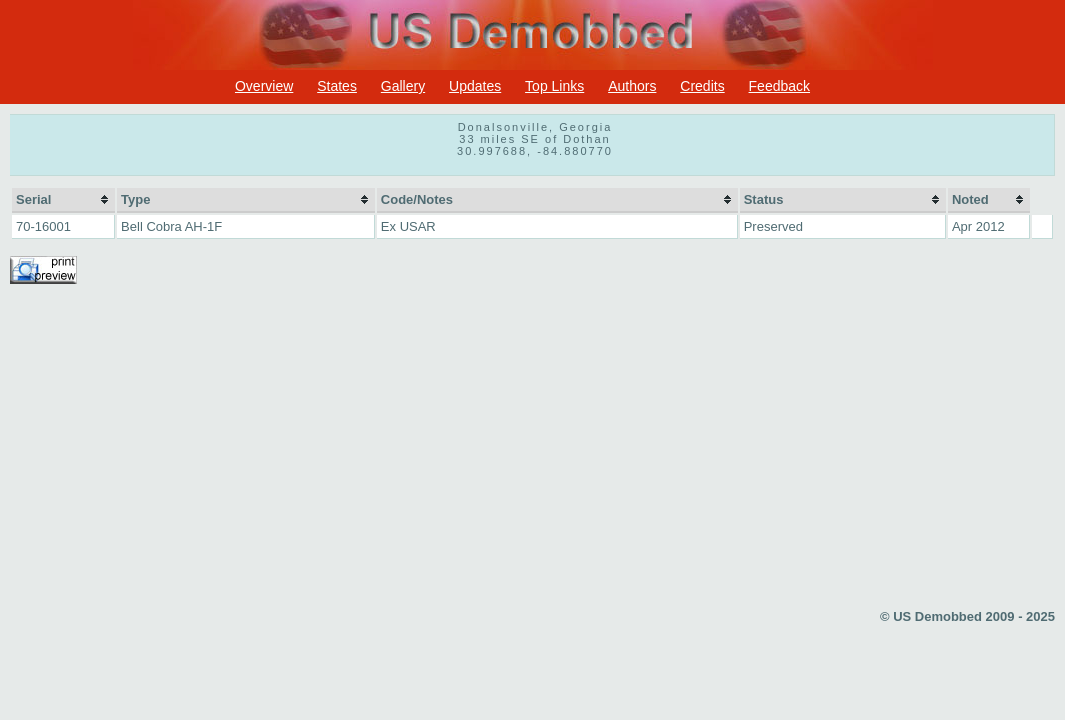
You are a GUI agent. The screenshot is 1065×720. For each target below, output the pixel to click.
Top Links (554, 86)
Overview (264, 86)
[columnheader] (63, 200)
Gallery (403, 86)
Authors (632, 86)
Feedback (779, 86)
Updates (475, 86)
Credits (702, 86)
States (337, 86)
